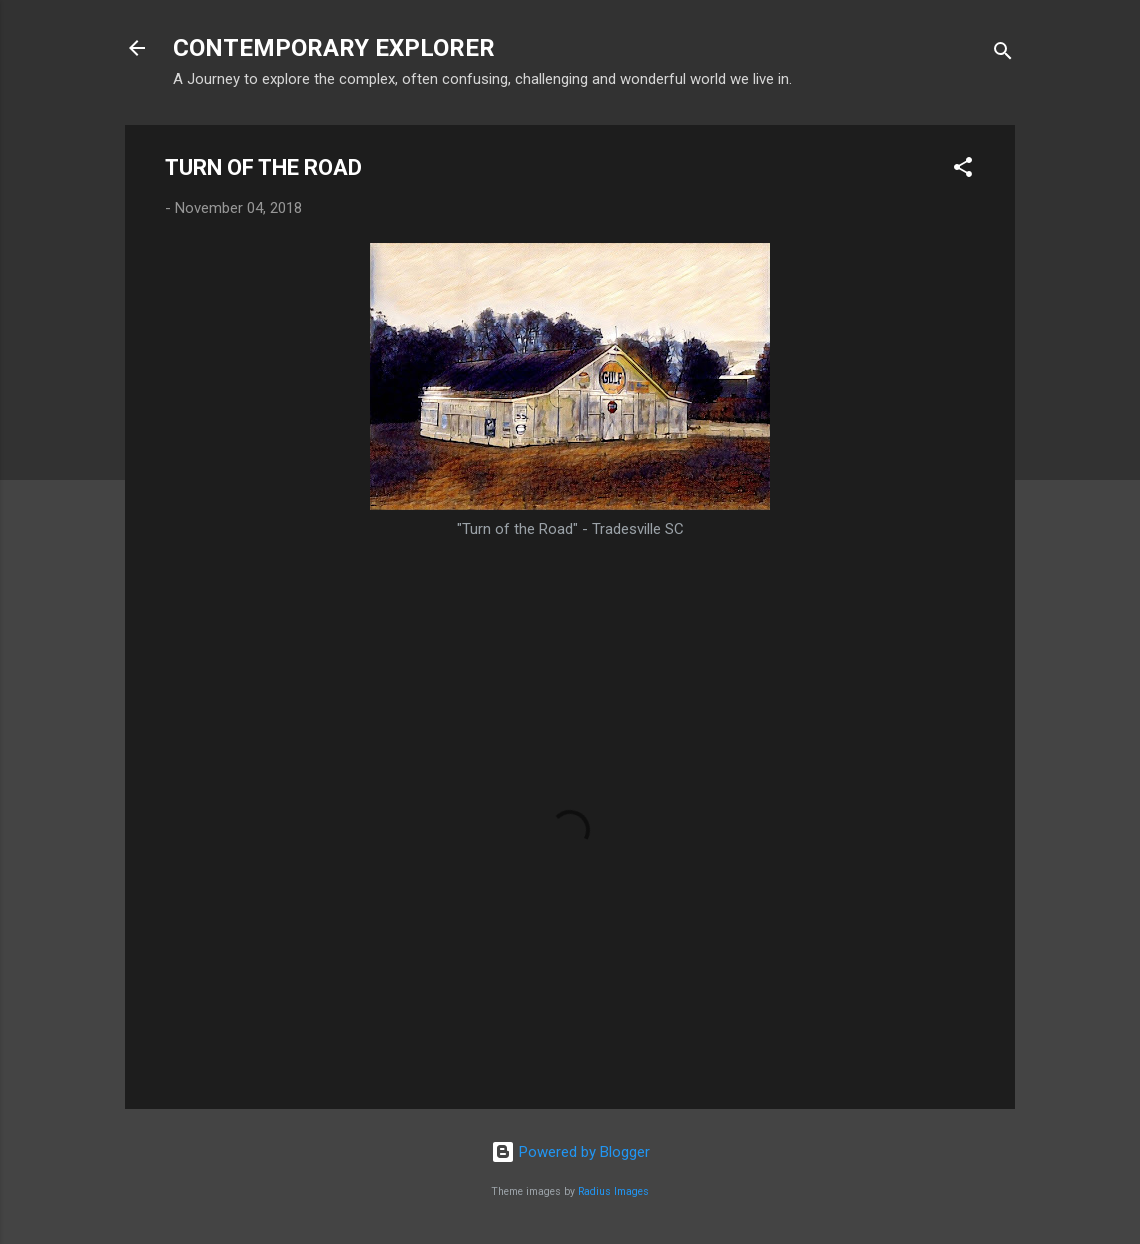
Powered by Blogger (570, 1152)
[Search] (1003, 54)
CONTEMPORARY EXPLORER (334, 48)
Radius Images (613, 1191)
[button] (963, 170)
